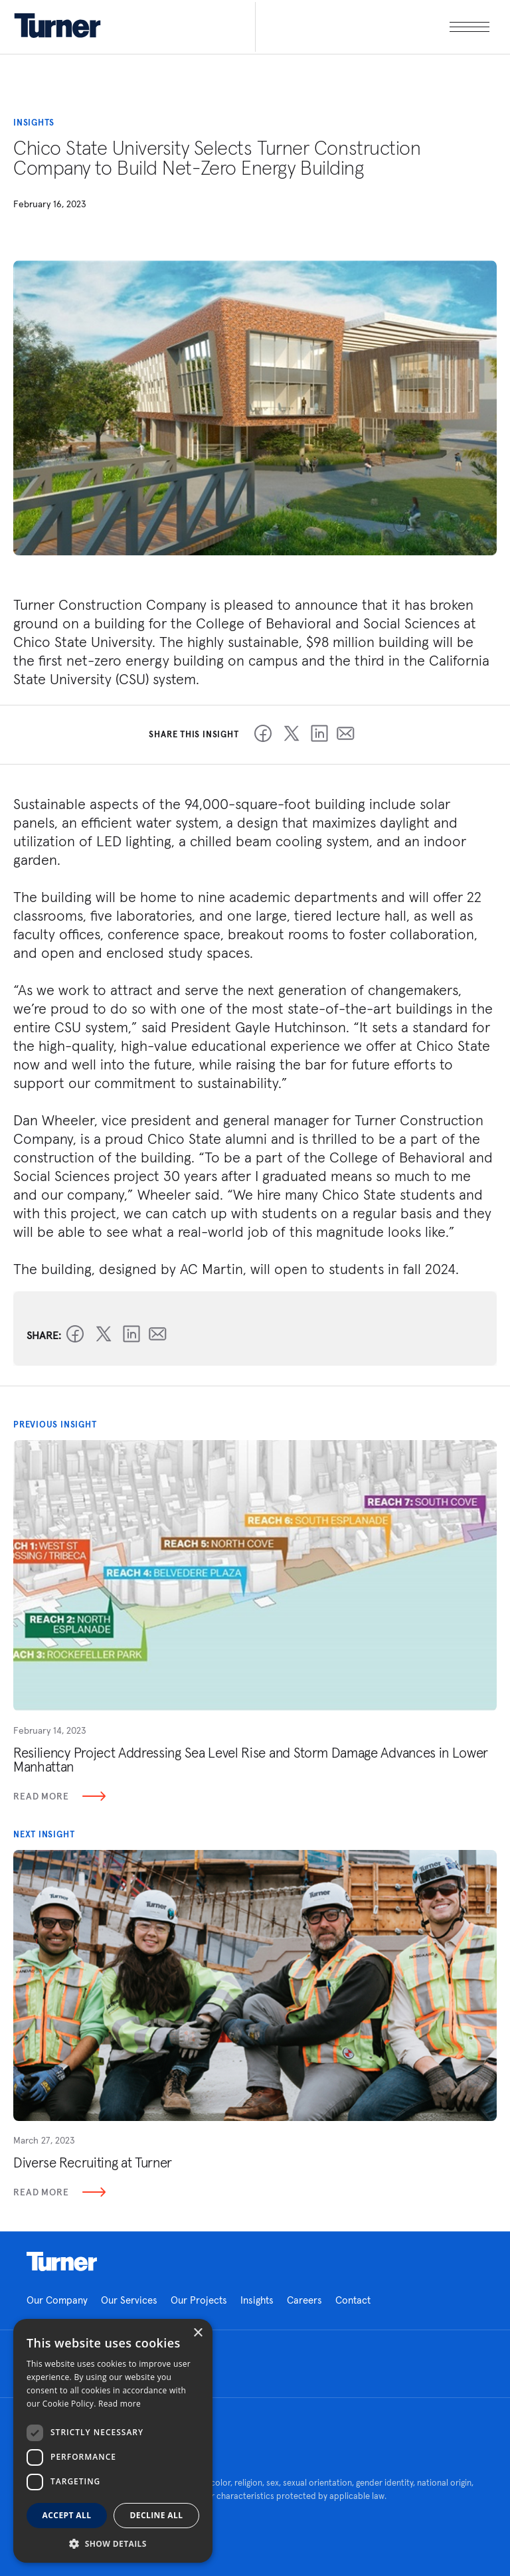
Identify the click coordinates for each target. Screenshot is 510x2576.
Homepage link (62, 2262)
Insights (257, 2300)
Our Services (129, 2300)
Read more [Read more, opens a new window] (119, 2403)
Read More (59, 1796)
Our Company (57, 2300)
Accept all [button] (67, 2515)
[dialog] (112, 2441)
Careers (304, 2300)
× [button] (198, 2333)
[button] (113, 2543)
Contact (353, 2300)
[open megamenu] (372, 27)
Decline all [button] (156, 2515)
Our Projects (199, 2300)
